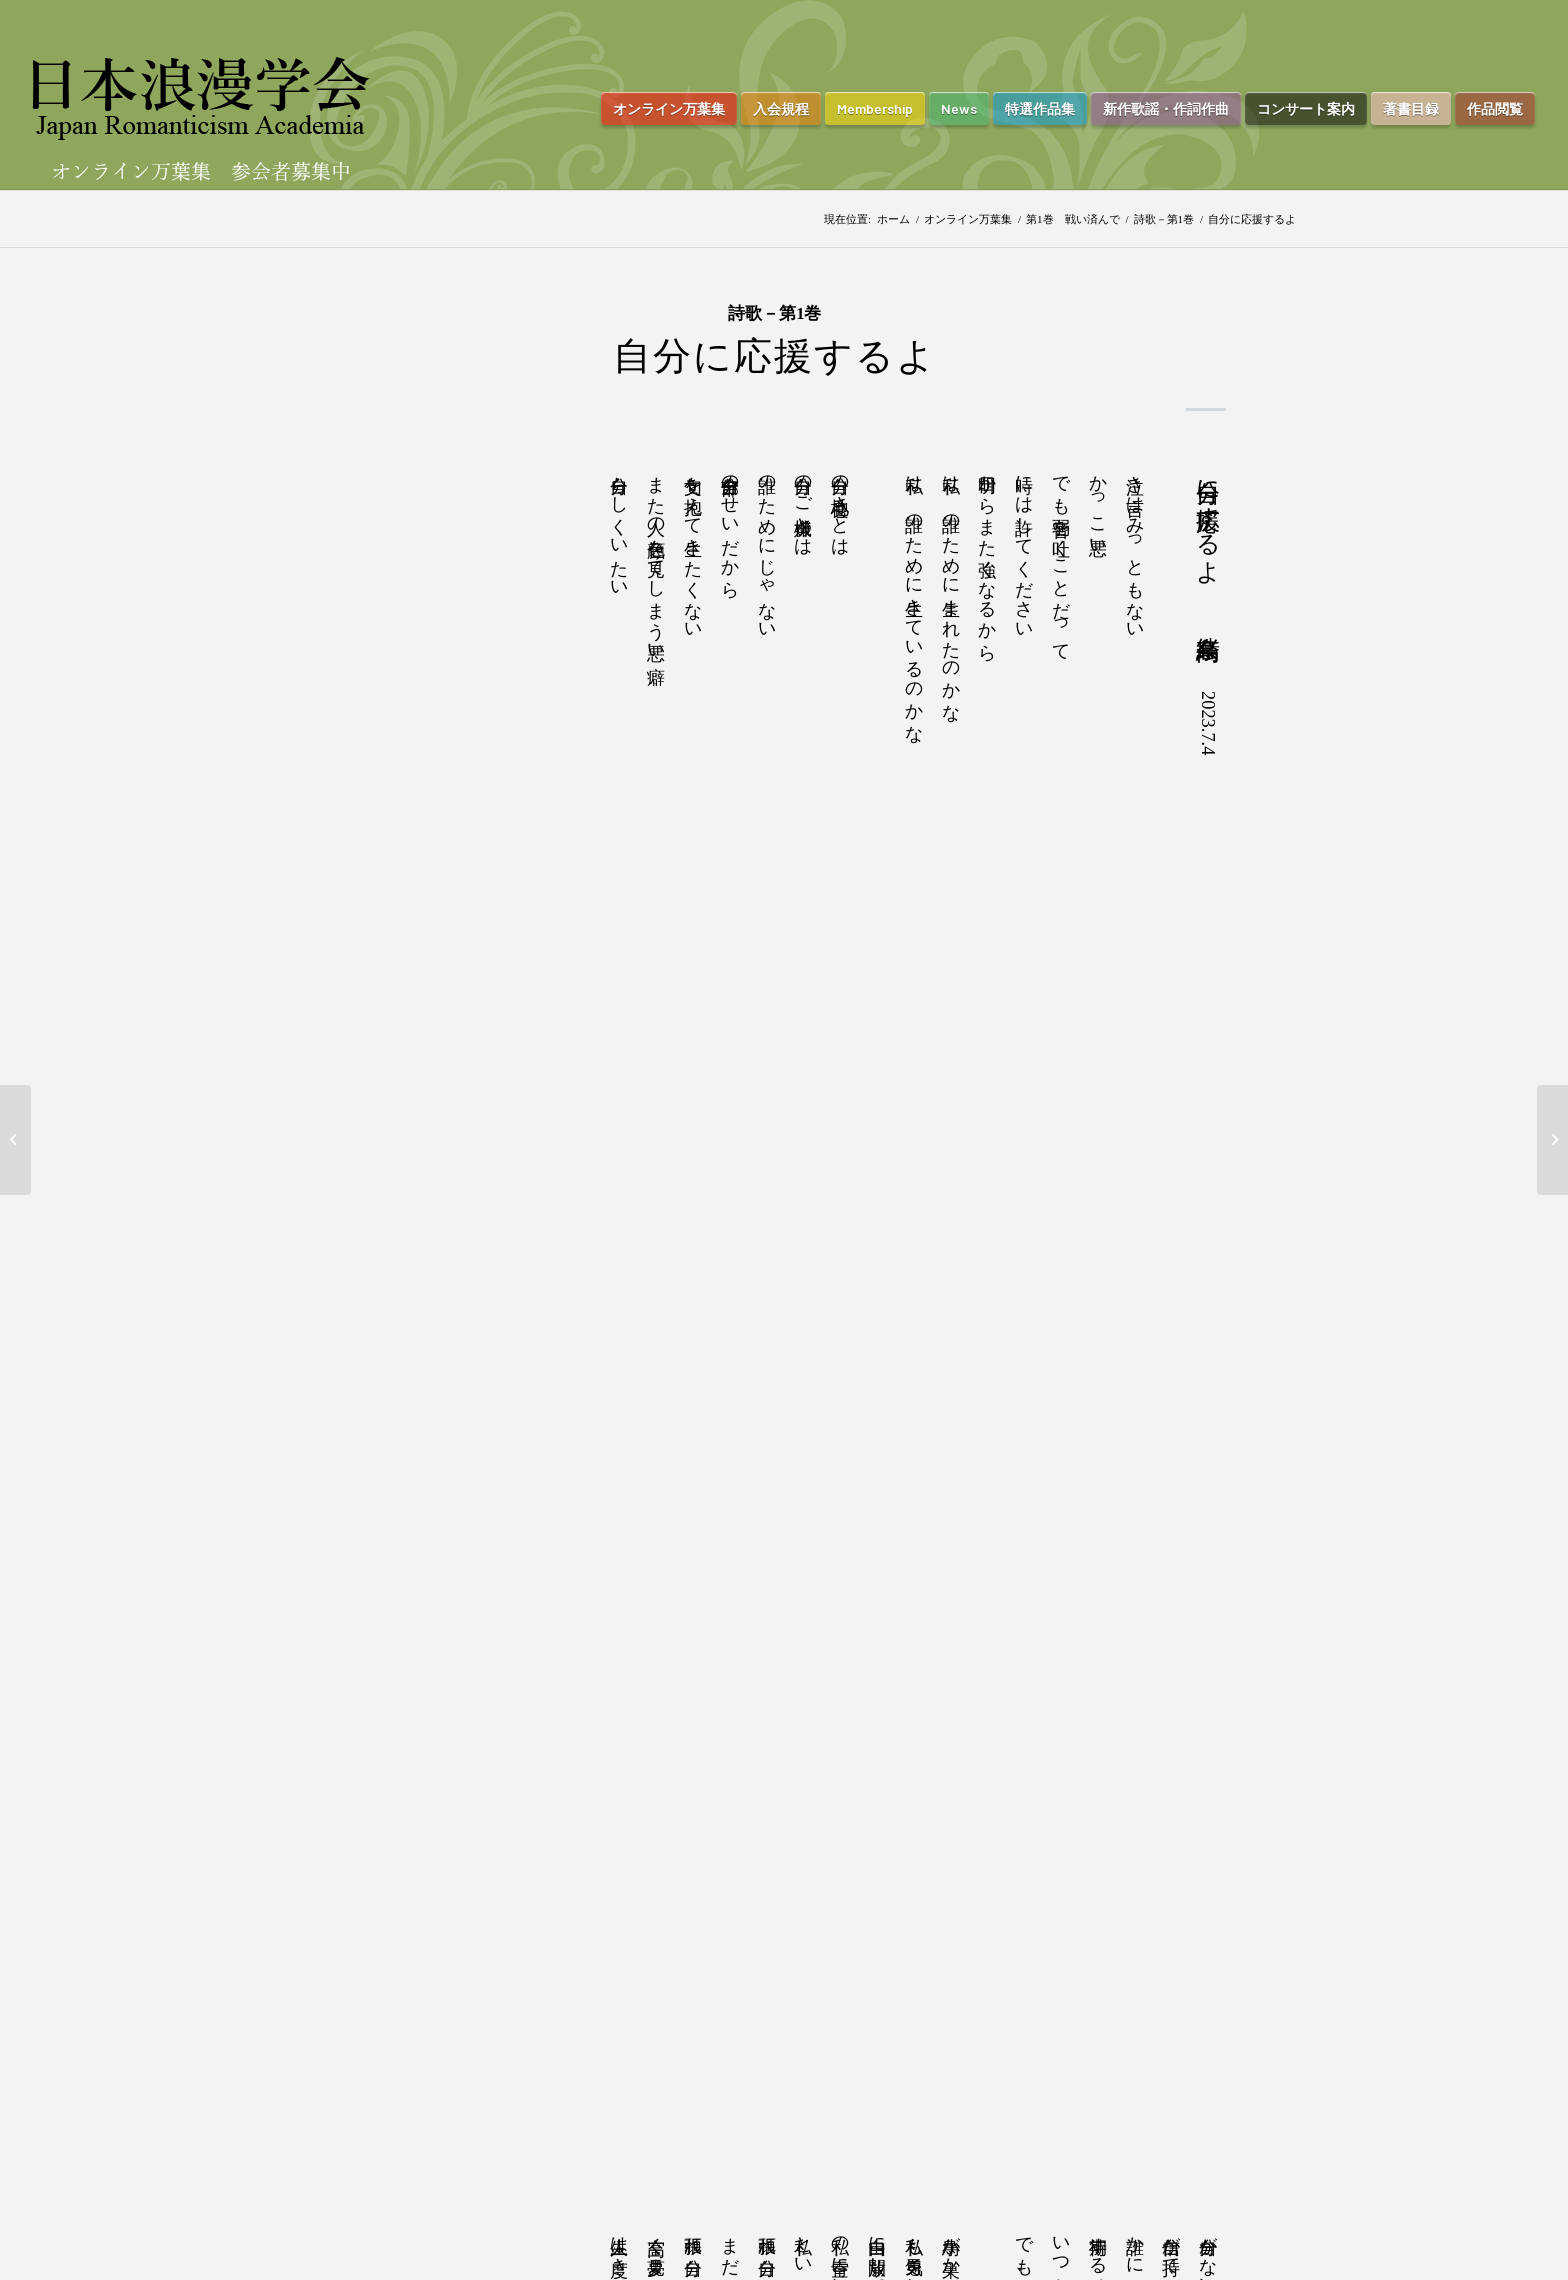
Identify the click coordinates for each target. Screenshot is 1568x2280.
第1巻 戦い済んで (1073, 219)
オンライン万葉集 (968, 219)
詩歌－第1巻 (1164, 219)
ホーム (893, 219)
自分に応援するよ (775, 356)
